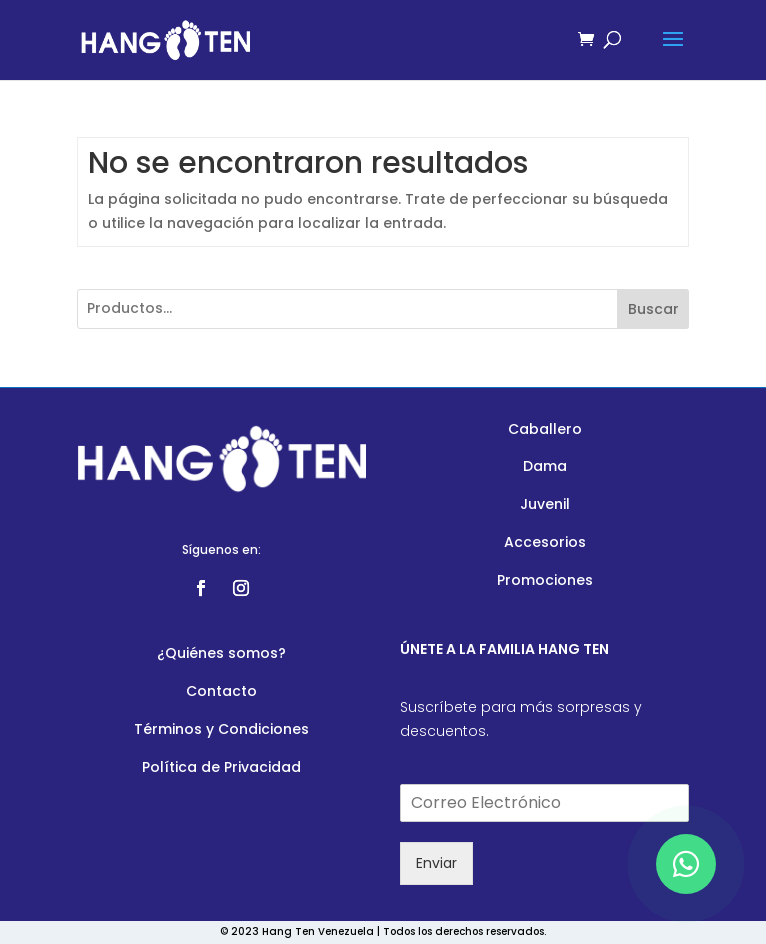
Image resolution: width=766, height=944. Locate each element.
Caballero (545, 429)
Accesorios (545, 542)
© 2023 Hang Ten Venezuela (297, 931)
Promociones (545, 580)
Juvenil (545, 504)
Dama (545, 466)
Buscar (653, 309)
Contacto (221, 691)
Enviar (436, 863)
